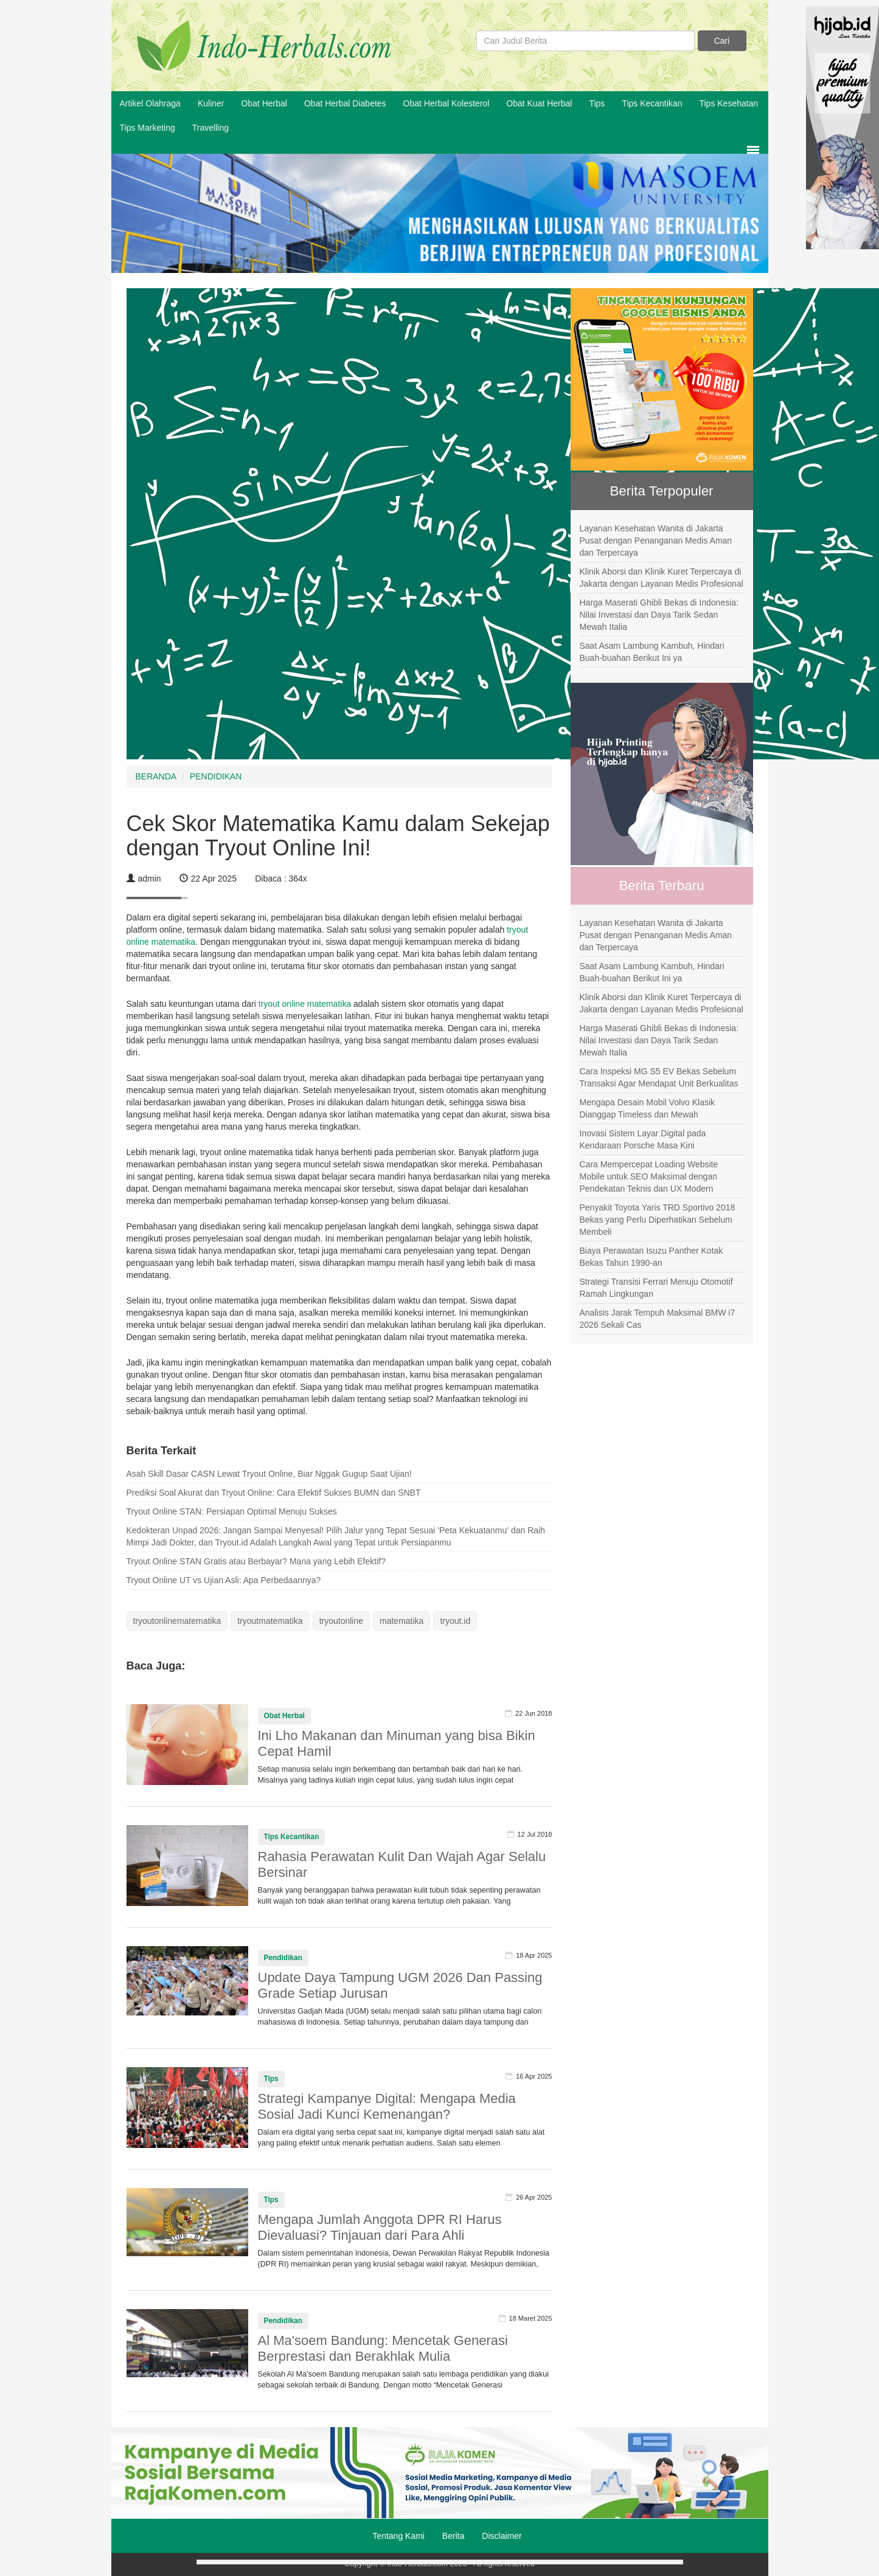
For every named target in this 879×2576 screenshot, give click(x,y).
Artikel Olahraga (150, 103)
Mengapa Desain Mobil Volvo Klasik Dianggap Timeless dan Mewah (647, 1108)
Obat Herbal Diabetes (345, 103)
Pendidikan (283, 1957)
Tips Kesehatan (728, 103)
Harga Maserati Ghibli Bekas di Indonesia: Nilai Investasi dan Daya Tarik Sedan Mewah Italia (659, 615)
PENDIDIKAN (216, 776)
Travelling (210, 128)
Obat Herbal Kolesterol (446, 103)
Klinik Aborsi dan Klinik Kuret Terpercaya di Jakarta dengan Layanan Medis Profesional (661, 578)
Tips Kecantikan (652, 103)
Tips (597, 103)
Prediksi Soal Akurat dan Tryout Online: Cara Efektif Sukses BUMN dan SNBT (274, 1492)
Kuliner (211, 103)
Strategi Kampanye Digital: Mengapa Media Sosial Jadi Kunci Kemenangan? (387, 2106)
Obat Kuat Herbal (539, 103)
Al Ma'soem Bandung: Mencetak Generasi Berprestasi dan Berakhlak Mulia (383, 2348)
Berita (453, 2536)
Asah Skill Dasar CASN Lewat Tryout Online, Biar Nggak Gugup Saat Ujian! (269, 1474)
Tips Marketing (147, 128)
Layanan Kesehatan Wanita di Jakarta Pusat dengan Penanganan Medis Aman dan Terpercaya (656, 540)
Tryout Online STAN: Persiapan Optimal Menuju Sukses (232, 1511)
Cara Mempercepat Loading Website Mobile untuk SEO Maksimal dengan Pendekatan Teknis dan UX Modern (649, 1176)
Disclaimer (501, 2536)
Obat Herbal (264, 103)
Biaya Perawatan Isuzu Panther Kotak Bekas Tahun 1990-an (651, 1257)
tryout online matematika (305, 1004)
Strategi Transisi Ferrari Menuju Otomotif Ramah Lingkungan (656, 1288)
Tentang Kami (398, 2536)
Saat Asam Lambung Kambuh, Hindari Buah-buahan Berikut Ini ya (652, 652)
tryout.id (455, 1621)
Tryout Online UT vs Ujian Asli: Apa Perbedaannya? (224, 1580)
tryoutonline (341, 1621)
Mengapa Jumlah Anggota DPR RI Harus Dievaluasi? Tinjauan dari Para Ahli (380, 2227)
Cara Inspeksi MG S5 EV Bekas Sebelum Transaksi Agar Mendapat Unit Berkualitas (659, 1077)
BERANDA (156, 776)
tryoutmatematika (269, 1621)
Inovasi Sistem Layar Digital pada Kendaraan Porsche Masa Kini (643, 1139)
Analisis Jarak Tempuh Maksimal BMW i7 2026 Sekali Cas (657, 1319)
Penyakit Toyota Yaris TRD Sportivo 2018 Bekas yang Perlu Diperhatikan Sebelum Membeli (657, 1220)
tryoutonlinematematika (177, 1621)
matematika (401, 1621)
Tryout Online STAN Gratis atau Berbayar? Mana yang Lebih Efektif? (256, 1561)
